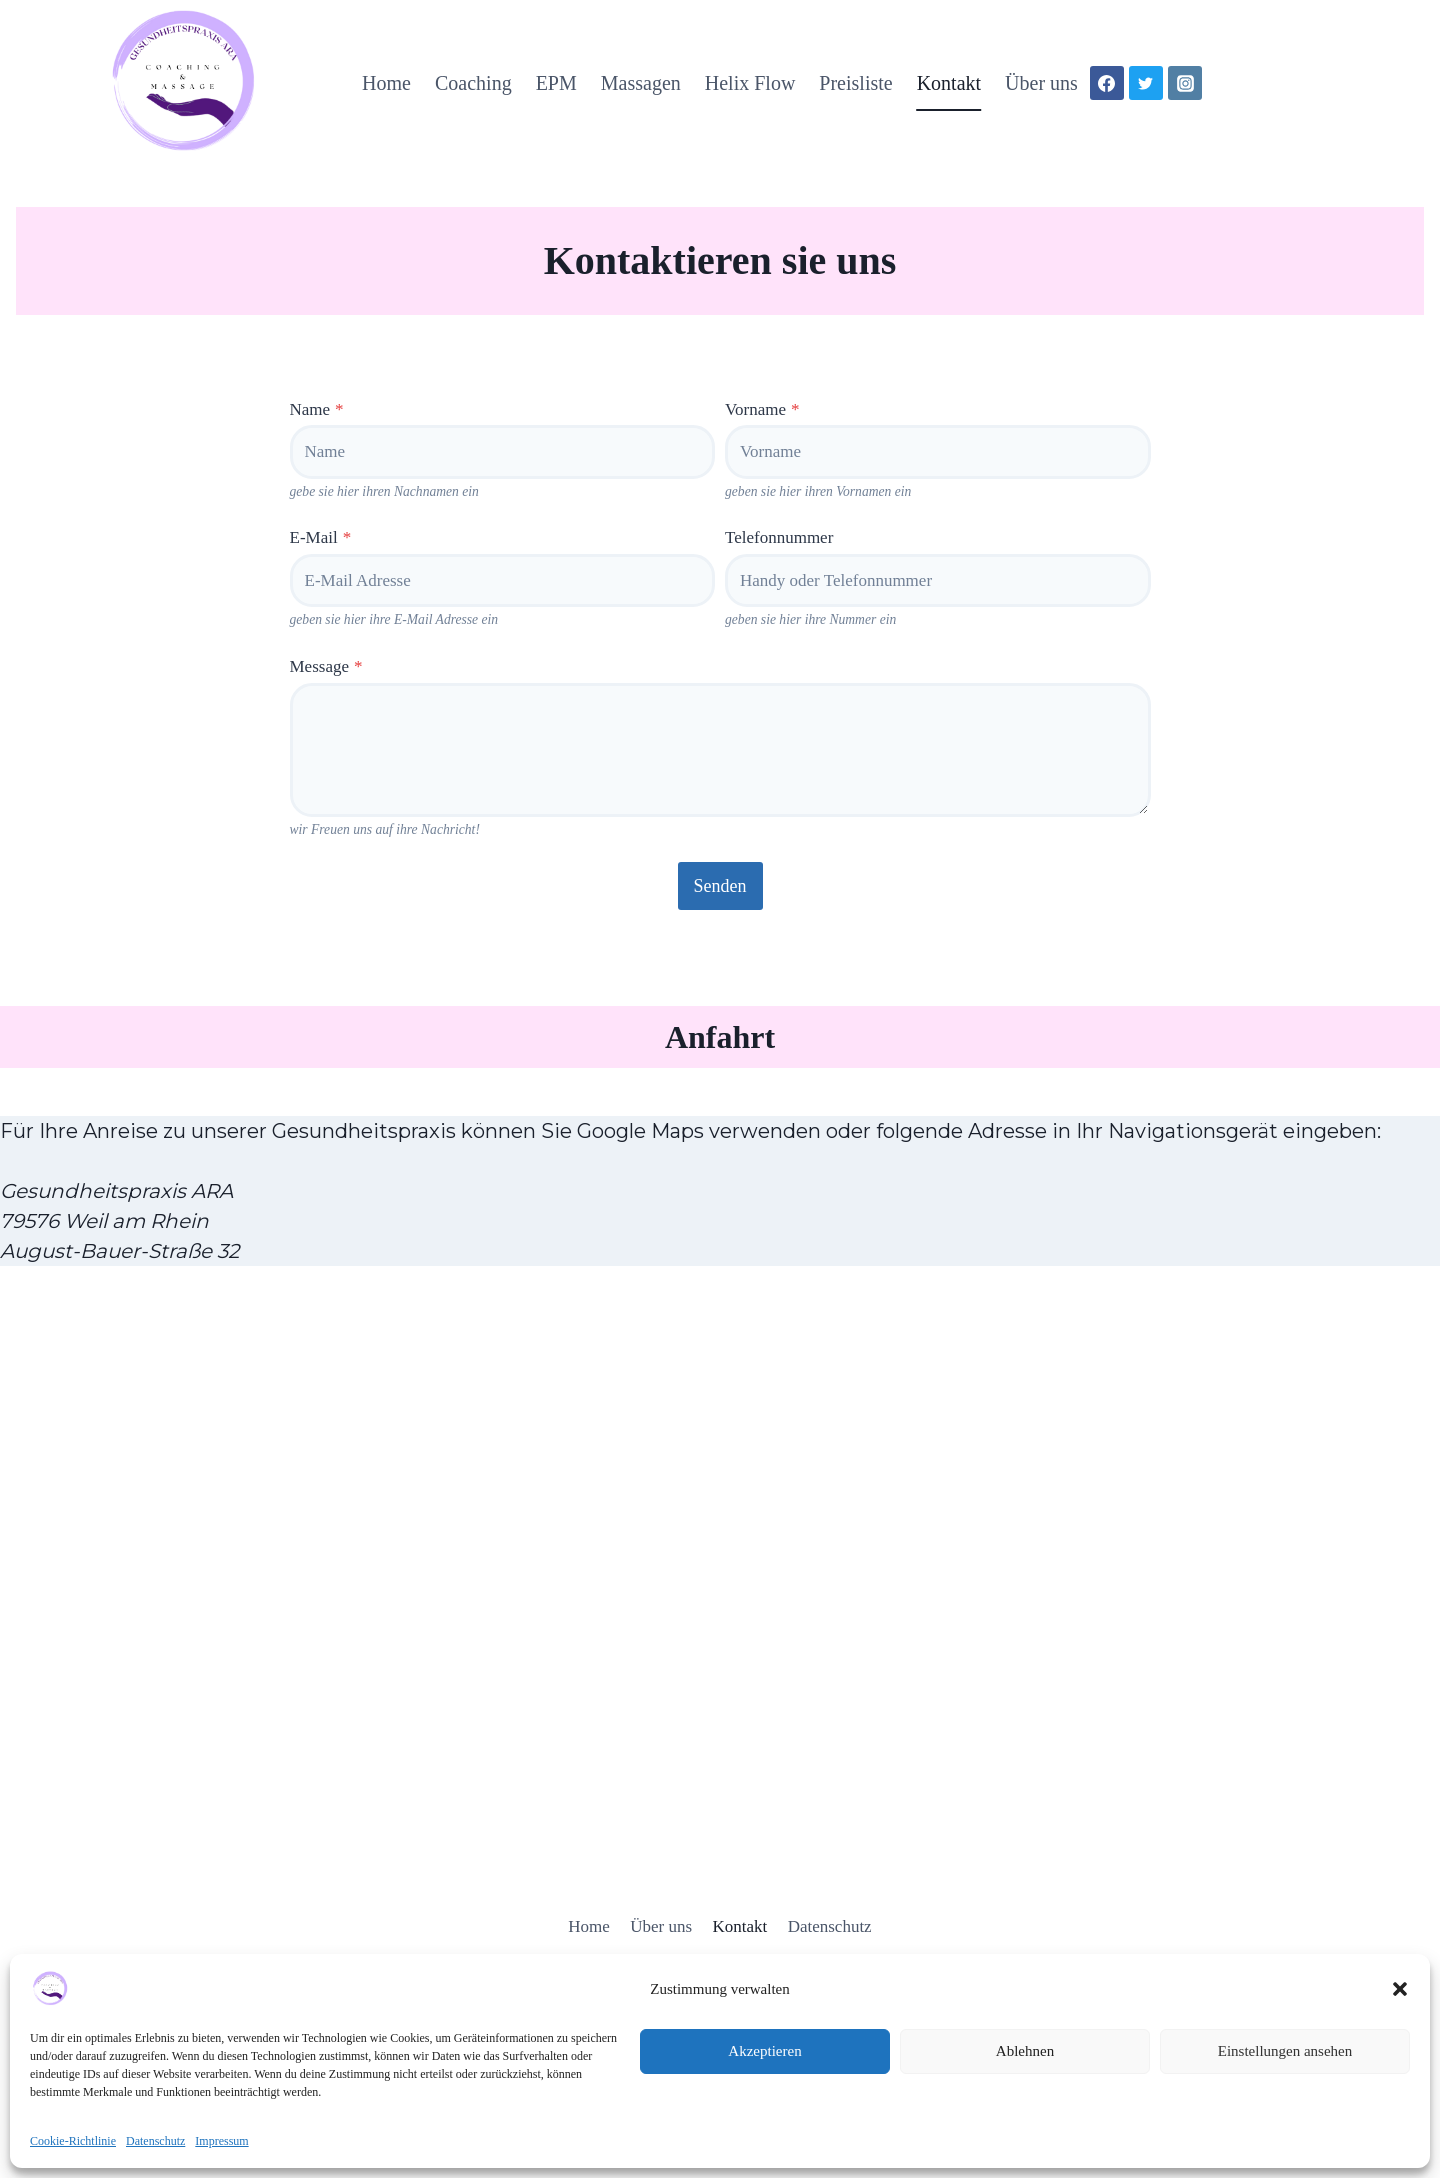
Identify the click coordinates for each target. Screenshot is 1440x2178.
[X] (1146, 83)
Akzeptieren (764, 2051)
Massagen (641, 83)
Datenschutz (155, 2141)
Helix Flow (750, 83)
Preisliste (855, 83)
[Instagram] (1185, 83)
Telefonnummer (779, 537)
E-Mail (321, 537)
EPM (556, 83)
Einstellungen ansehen (1285, 2051)
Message (326, 666)
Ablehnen (1025, 2051)
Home (386, 83)
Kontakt (949, 83)
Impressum (221, 2141)
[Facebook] (1107, 83)
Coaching (473, 83)
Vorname (762, 409)
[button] (1400, 1989)
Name (317, 409)
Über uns (1041, 83)
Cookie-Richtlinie (73, 2141)
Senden (720, 886)
